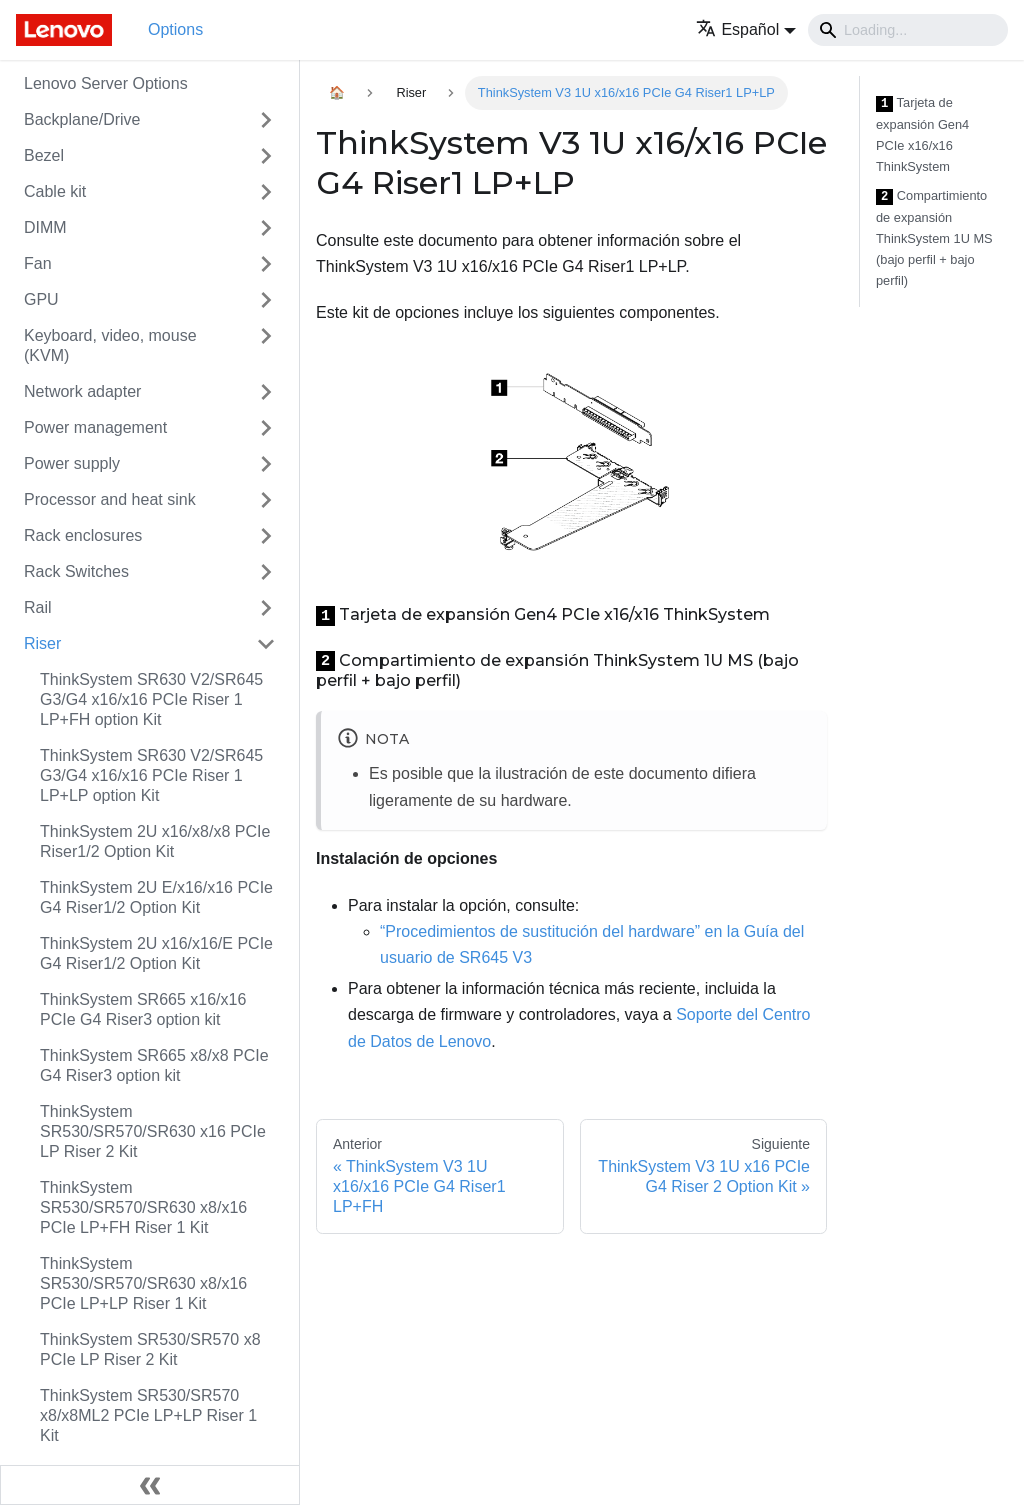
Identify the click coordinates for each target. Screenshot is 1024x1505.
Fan (38, 263)
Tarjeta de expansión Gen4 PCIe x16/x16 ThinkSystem (922, 134)
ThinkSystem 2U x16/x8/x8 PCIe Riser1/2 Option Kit (155, 841)
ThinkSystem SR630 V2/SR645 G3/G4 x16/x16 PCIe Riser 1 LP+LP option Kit (151, 775)
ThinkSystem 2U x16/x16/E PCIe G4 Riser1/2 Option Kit (156, 953)
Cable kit (55, 191)
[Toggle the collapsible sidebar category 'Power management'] (266, 428)
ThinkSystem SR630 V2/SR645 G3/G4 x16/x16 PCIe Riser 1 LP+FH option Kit (151, 699)
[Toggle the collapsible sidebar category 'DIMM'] (266, 228)
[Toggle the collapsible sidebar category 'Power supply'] (266, 464)
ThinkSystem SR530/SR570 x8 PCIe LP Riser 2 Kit (150, 1349)
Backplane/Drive (82, 119)
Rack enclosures (83, 535)
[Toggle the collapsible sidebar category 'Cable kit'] (266, 192)
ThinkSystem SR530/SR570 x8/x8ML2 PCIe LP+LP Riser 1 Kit (148, 1415)
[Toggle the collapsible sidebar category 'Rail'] (266, 608)
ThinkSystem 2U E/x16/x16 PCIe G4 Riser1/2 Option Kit (156, 897)
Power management (95, 427)
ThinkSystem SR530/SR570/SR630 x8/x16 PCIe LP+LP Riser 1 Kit (143, 1283)
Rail (38, 607)
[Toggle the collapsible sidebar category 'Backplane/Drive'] (266, 120)
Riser (42, 643)
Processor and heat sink (110, 499)
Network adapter (82, 391)
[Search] (908, 30)
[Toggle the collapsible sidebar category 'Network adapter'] (266, 392)
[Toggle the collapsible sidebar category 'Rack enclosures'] (266, 536)
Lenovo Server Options (106, 83)
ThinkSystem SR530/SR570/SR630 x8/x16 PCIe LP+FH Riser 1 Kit (143, 1207)
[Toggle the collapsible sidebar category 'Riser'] (266, 644)
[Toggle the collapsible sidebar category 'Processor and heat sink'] (266, 500)
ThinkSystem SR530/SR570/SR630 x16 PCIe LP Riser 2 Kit (153, 1131)
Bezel (44, 155)
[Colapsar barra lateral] (150, 1485)
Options (175, 29)
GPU (41, 299)
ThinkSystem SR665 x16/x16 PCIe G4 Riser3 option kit (143, 1009)
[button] (746, 29)
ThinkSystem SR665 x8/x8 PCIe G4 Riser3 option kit (154, 1065)
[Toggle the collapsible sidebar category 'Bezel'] (266, 156)
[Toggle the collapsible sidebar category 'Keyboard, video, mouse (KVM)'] (266, 346)
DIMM (45, 227)
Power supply (72, 463)
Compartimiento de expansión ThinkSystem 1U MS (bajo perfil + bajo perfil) (934, 238)
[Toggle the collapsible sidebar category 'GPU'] (266, 300)
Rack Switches (76, 571)
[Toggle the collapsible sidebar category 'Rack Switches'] (266, 572)
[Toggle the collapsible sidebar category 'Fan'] (266, 264)
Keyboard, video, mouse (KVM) (110, 345)
